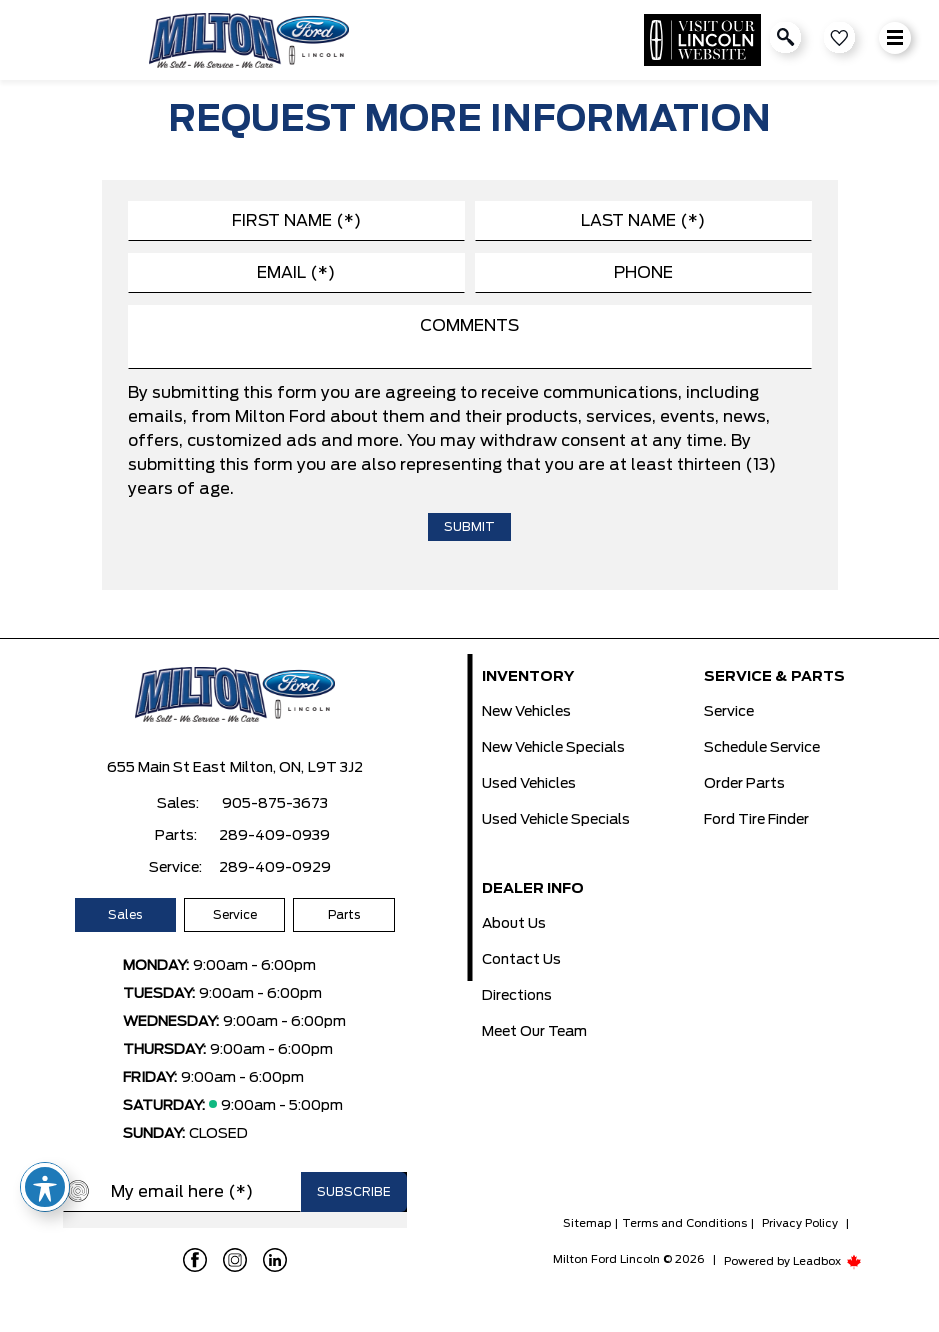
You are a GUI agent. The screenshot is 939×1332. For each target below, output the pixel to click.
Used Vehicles (529, 784)
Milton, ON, (267, 768)
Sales (125, 915)
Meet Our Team (534, 1032)
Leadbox (827, 1261)
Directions (517, 996)
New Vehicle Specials (553, 748)
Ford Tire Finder (756, 820)
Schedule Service (762, 748)
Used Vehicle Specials (556, 820)
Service (235, 915)
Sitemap (587, 1223)
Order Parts (744, 784)
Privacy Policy (800, 1223)
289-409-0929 (275, 868)
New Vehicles (526, 712)
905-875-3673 (275, 804)
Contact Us (521, 960)
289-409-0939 (274, 836)
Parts (344, 915)
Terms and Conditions (684, 1223)
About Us (514, 924)
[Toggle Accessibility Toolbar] (45, 1187)
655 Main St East (166, 768)
